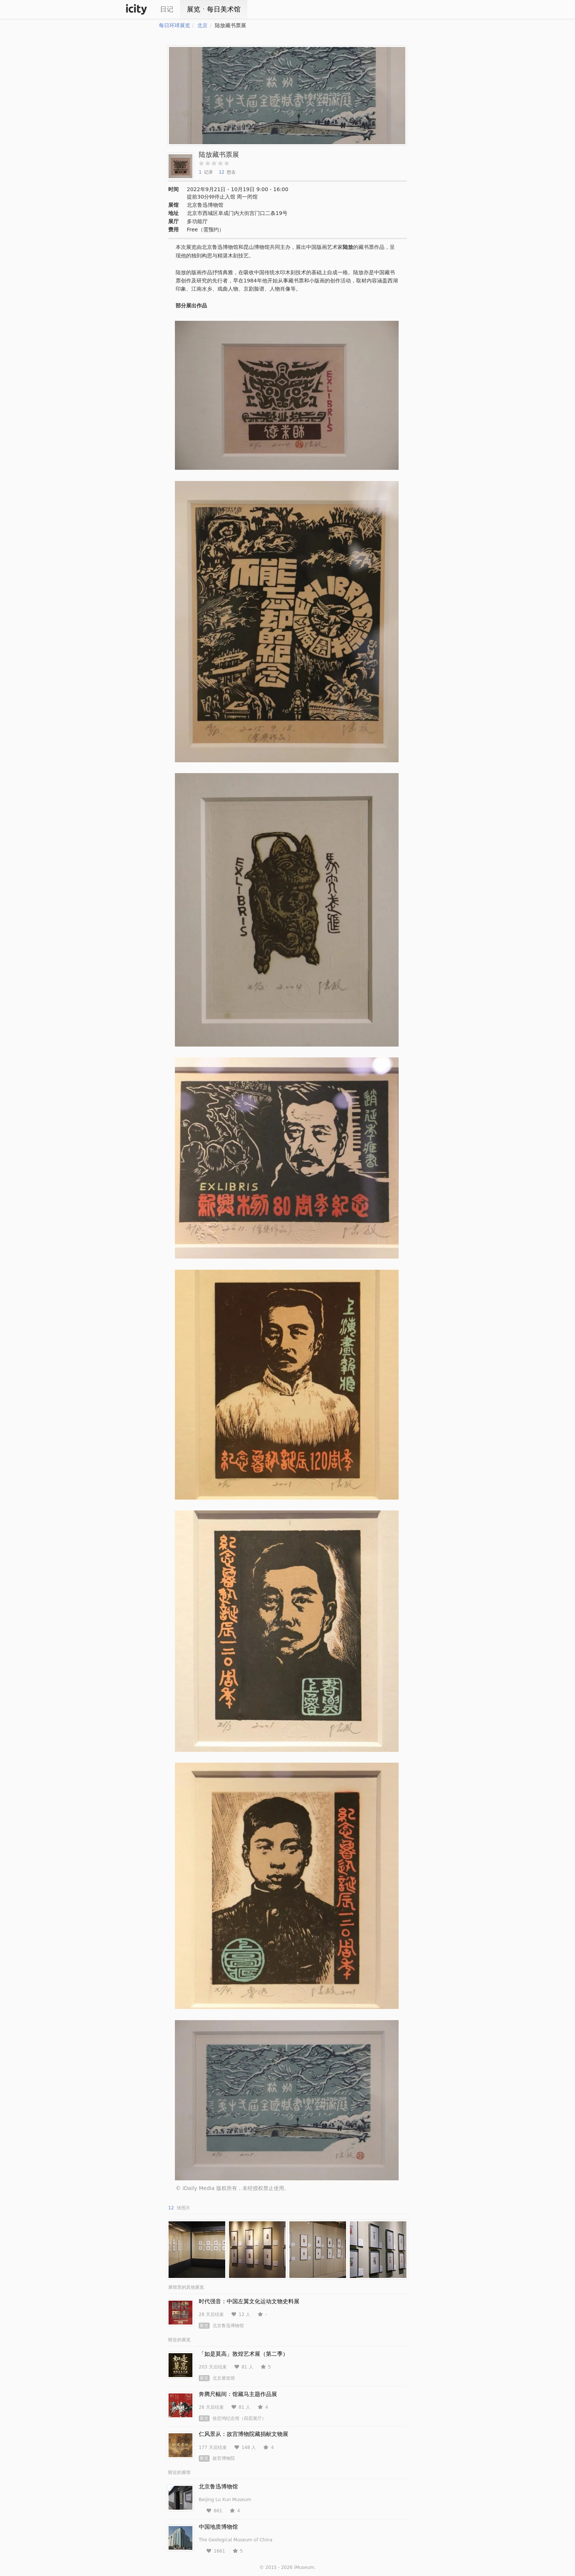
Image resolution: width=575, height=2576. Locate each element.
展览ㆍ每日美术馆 (214, 9)
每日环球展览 (174, 25)
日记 (166, 9)
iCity (136, 9)
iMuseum (304, 2567)
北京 (202, 25)
